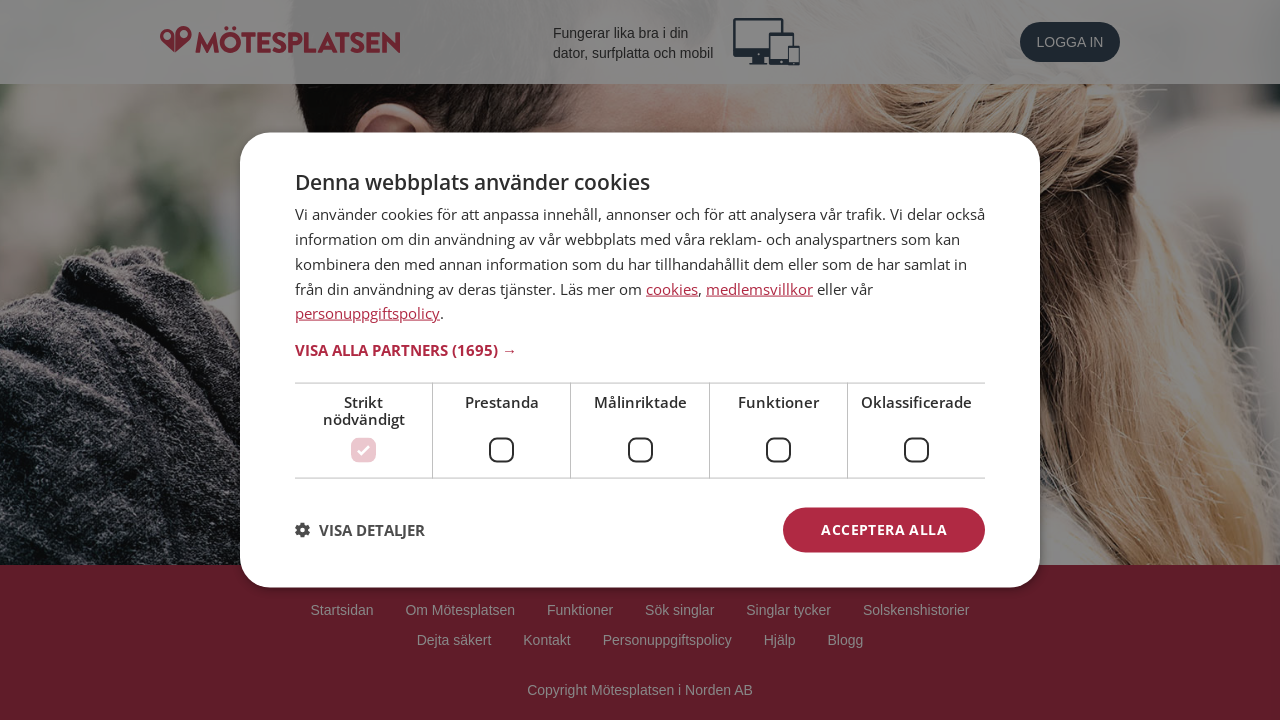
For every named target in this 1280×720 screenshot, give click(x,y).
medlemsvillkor (759, 288)
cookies (672, 288)
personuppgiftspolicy (367, 313)
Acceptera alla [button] (884, 529)
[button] (640, 350)
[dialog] (640, 360)
